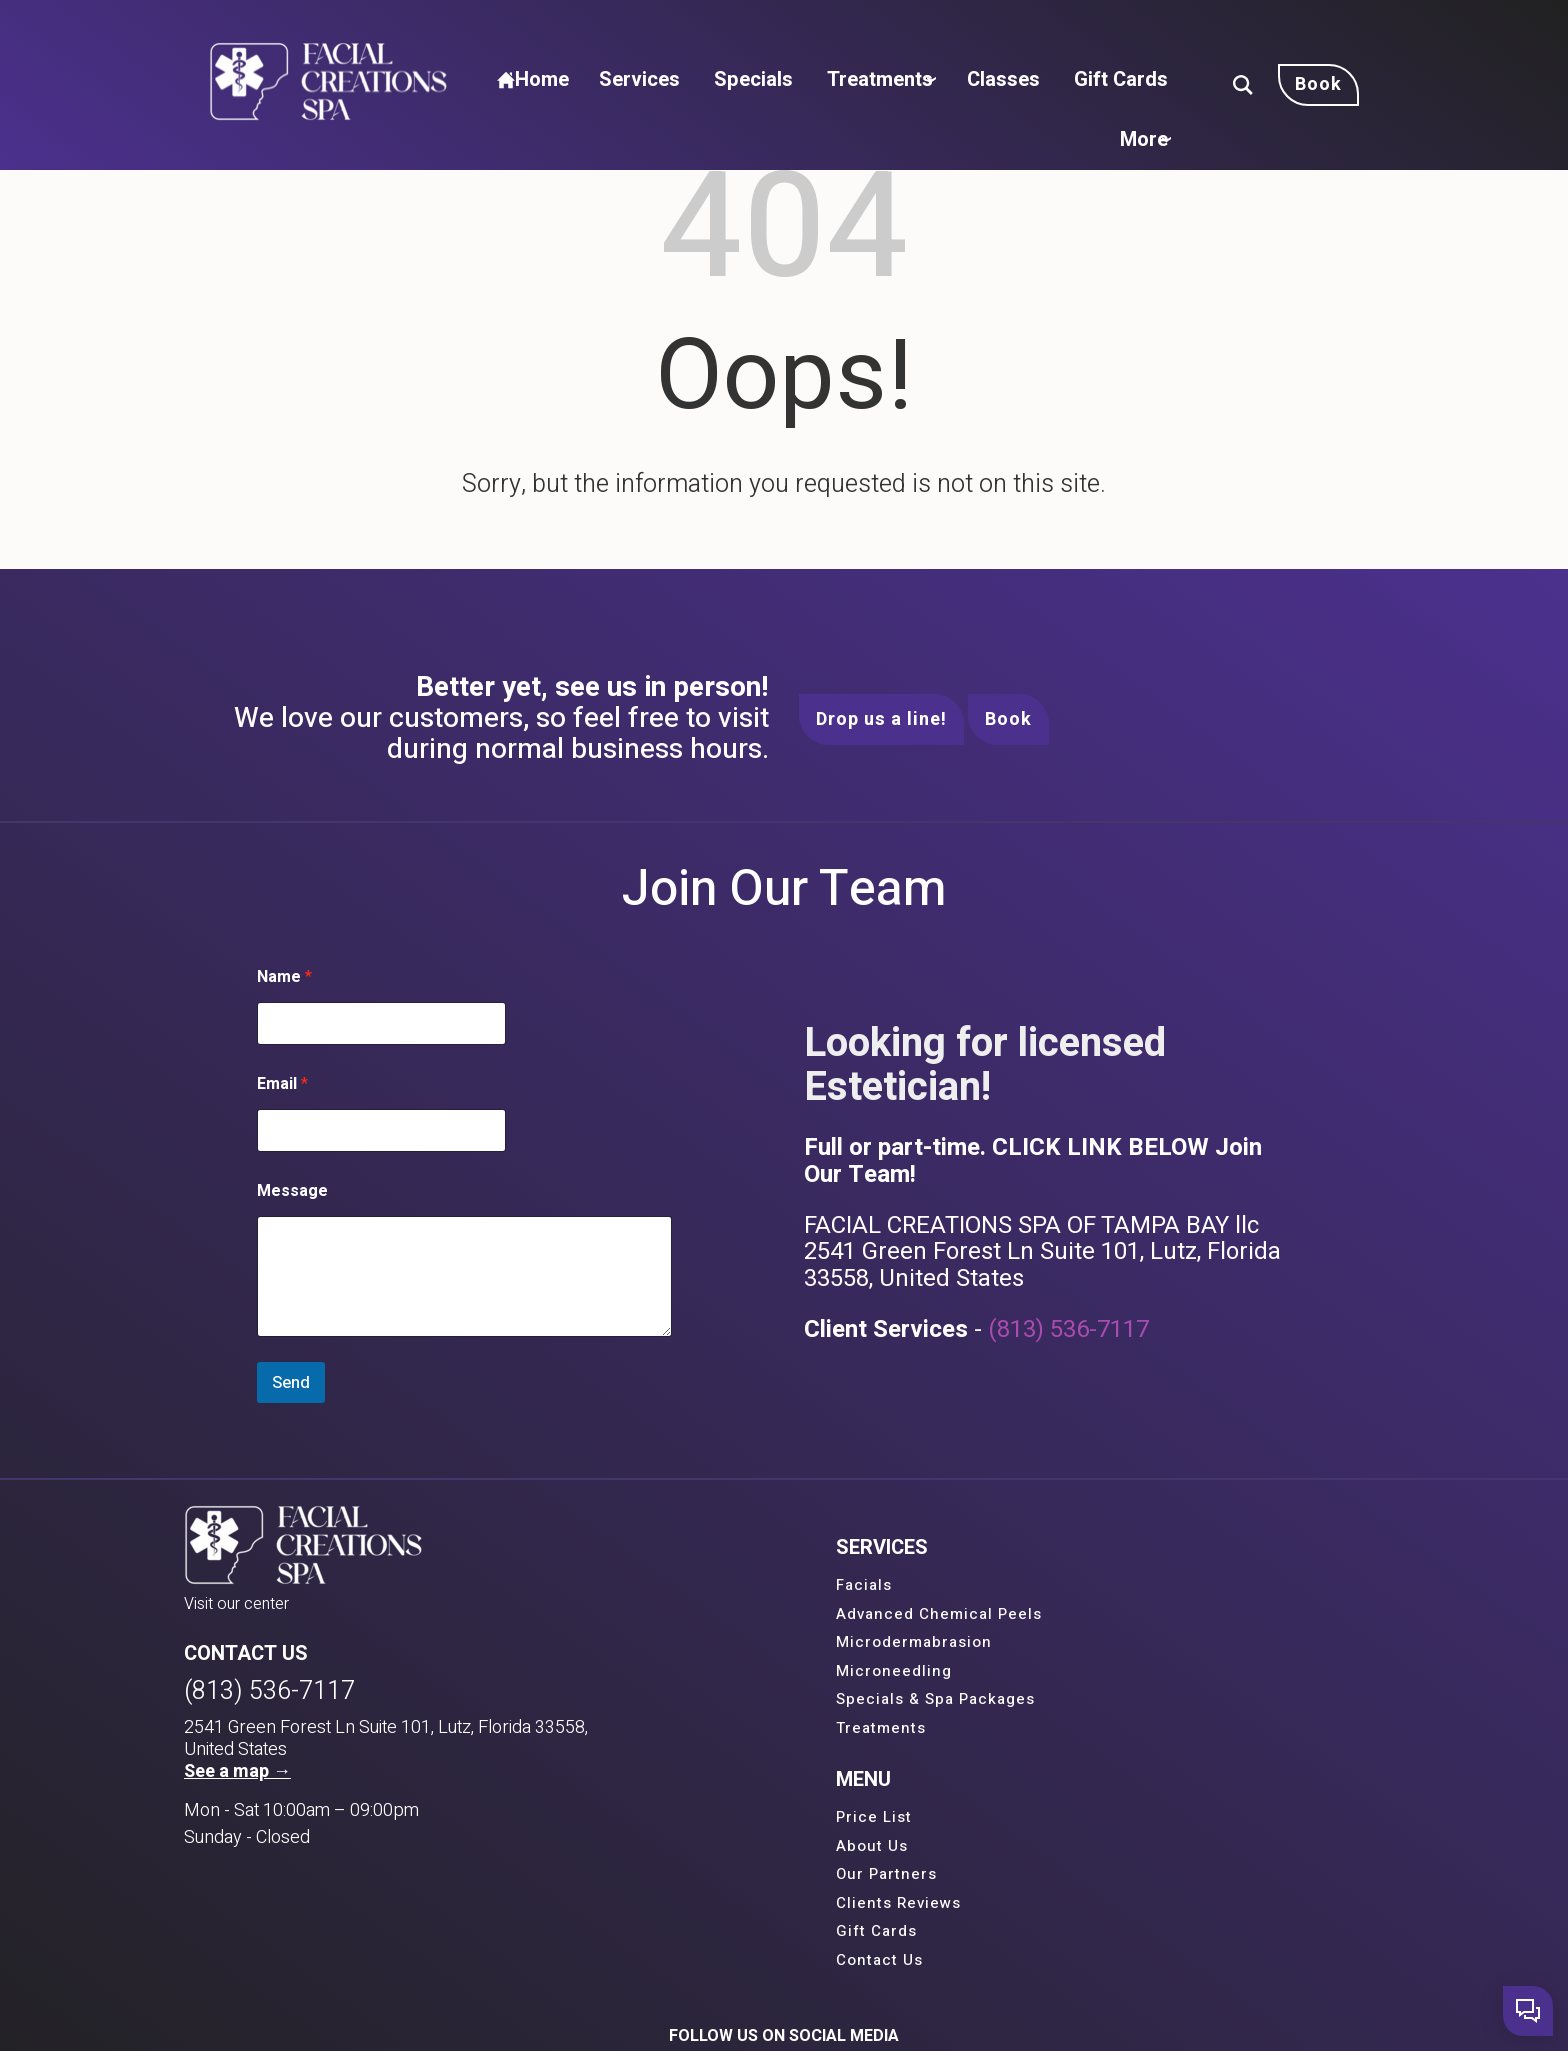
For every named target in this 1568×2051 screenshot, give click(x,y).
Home (574, 29)
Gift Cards (1135, 29)
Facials (677, 1586)
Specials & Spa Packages (748, 1700)
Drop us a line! (881, 719)
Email (283, 1085)
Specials (779, 29)
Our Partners (1074, 1643)
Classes (1025, 29)
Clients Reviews (1086, 1672)
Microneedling (707, 1672)
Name (285, 978)
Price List (1062, 1586)
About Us (1060, 1615)
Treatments (898, 29)
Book (1008, 719)
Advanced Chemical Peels (752, 1615)
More (1148, 79)
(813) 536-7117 (1068, 1330)
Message (293, 1192)
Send (292, 1383)
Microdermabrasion (727, 1643)
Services (675, 29)
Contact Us (1067, 1729)
